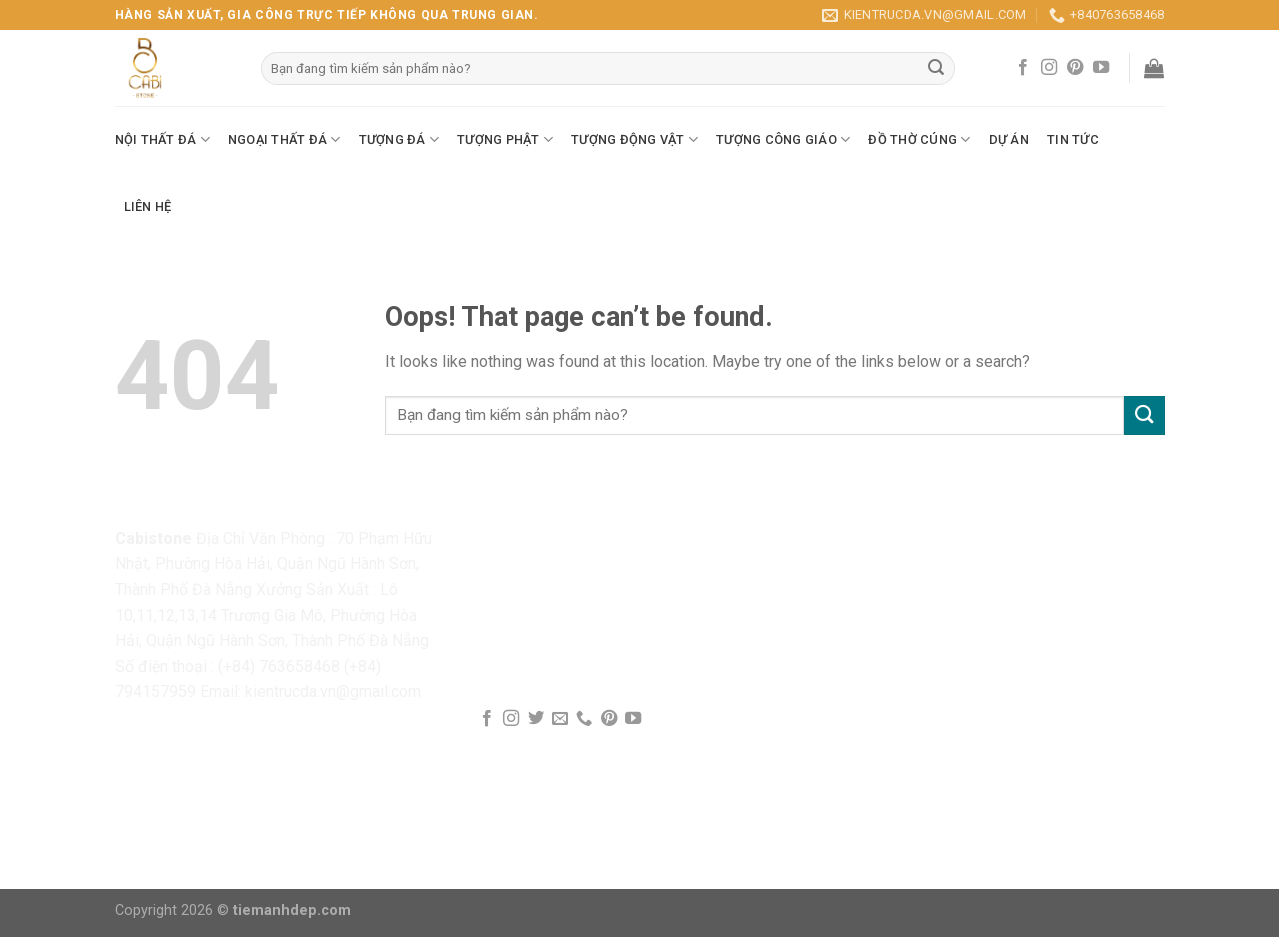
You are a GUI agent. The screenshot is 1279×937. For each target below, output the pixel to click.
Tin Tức (1073, 139)
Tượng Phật (505, 139)
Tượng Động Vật (634, 139)
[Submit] (1144, 415)
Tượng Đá (399, 139)
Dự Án (1009, 139)
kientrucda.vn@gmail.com (333, 691)
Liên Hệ (148, 206)
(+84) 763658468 (279, 666)
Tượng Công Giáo (783, 139)
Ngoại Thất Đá (284, 139)
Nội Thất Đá (162, 139)
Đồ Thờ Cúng (919, 139)
